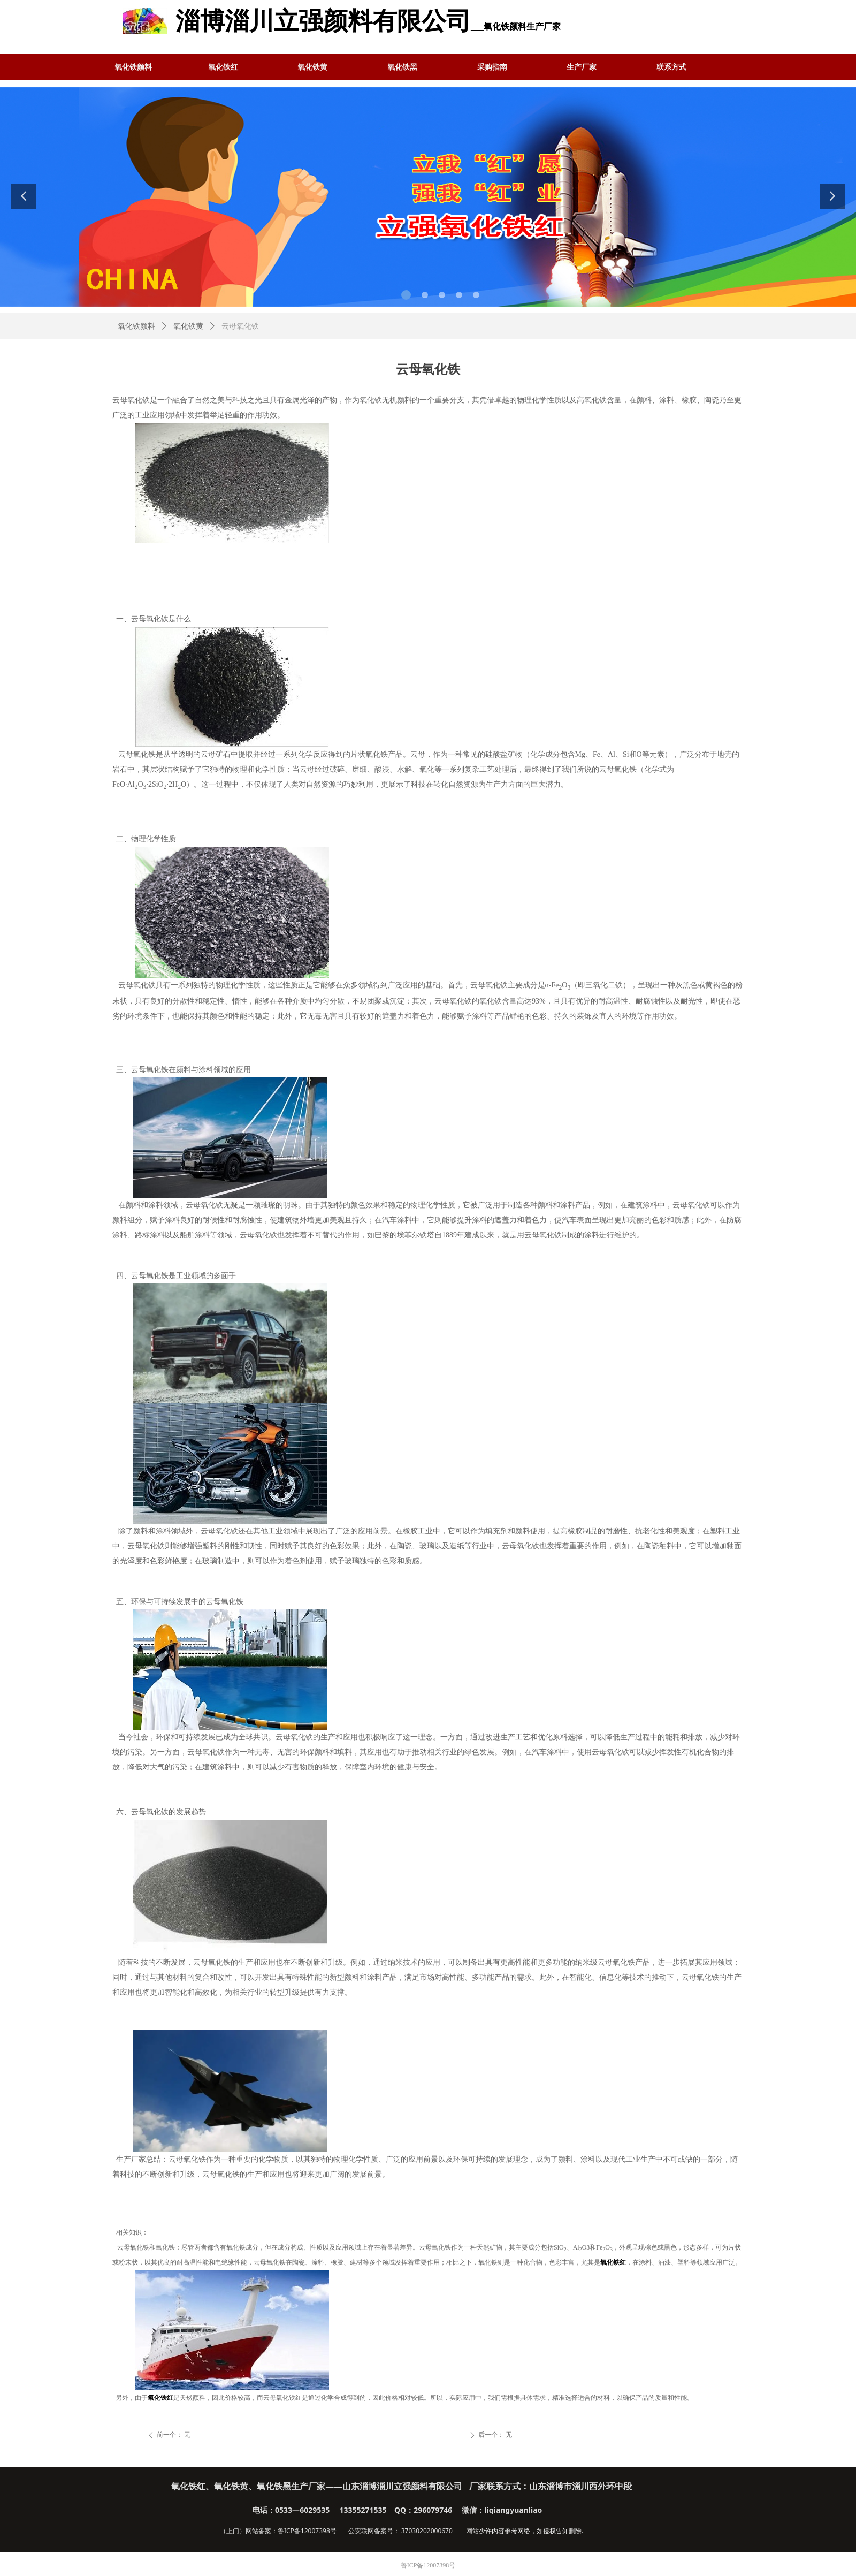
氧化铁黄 (188, 326)
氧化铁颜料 (136, 326)
